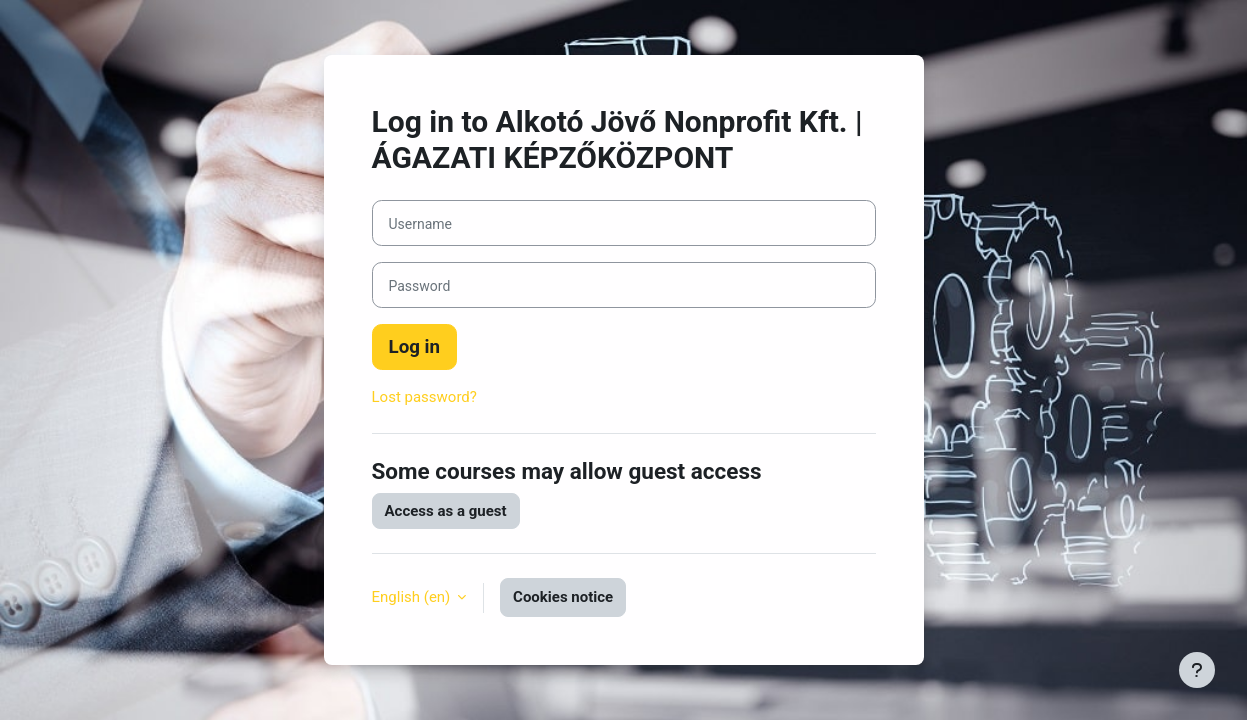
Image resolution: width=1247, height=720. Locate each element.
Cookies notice (563, 597)
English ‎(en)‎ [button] (413, 597)
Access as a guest (446, 511)
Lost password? (424, 397)
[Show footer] (1197, 670)
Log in (415, 347)
